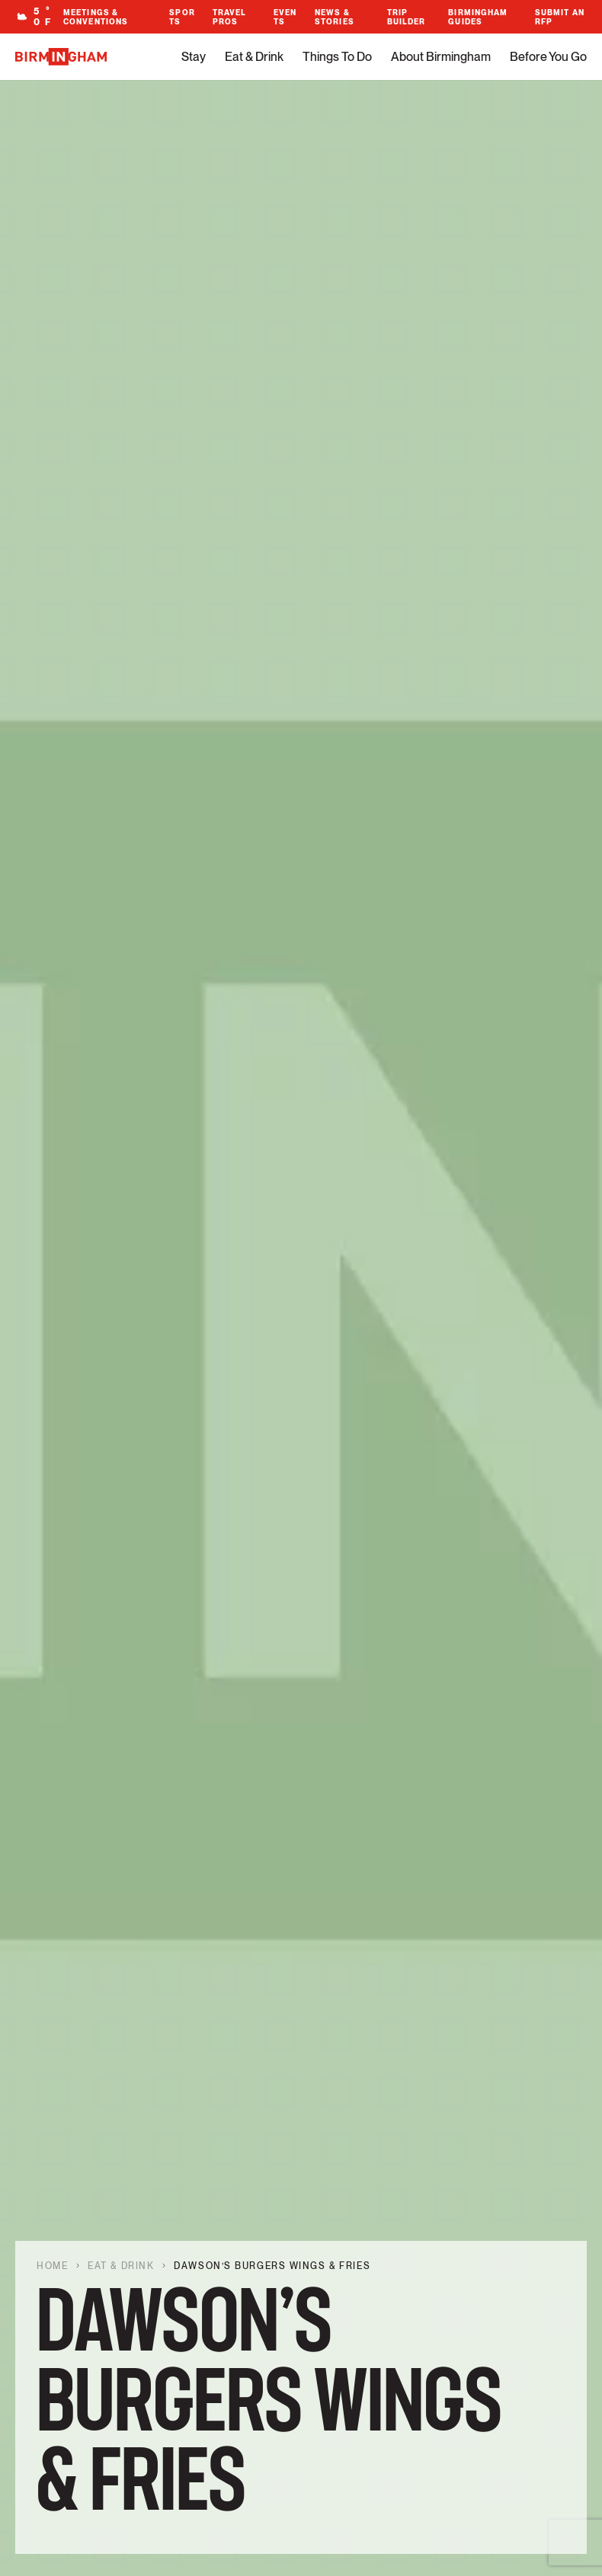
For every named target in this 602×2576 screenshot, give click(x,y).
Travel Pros (230, 17)
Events (285, 17)
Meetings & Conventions (95, 17)
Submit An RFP (559, 17)
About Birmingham (441, 57)
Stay (193, 57)
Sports (181, 17)
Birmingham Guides (478, 17)
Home (52, 2266)
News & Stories (334, 17)
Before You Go (548, 57)
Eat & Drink (254, 57)
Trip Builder (406, 17)
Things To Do (337, 57)
